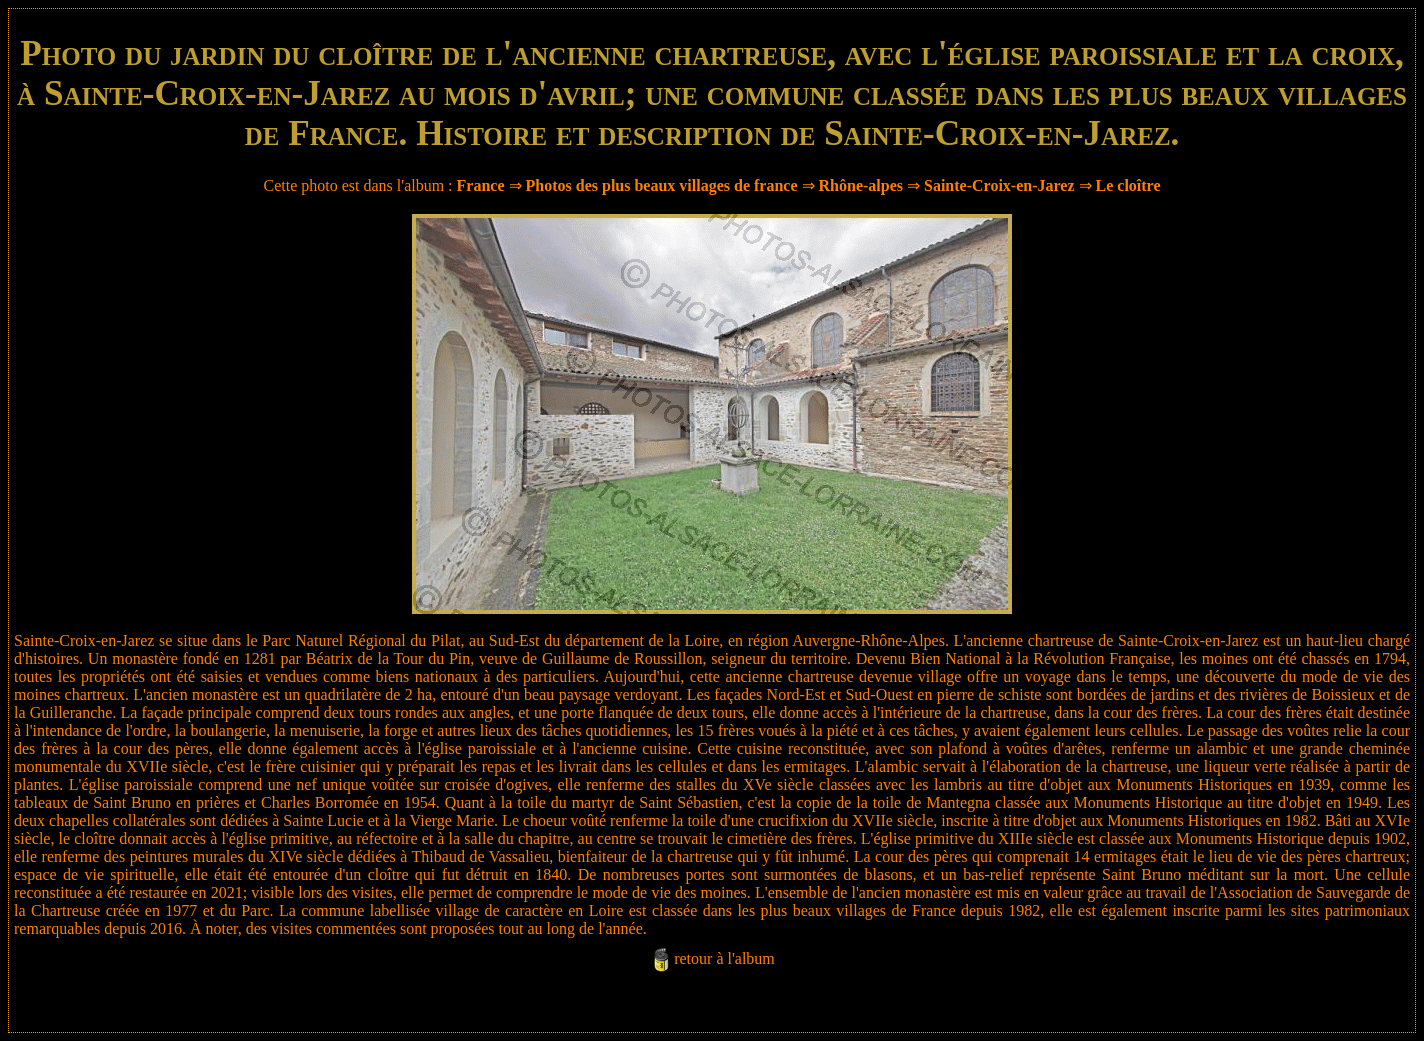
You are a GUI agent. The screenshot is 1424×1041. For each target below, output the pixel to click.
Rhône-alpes (861, 185)
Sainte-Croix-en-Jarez (999, 185)
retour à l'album (724, 958)
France (481, 185)
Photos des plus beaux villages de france (662, 185)
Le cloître (1128, 185)
